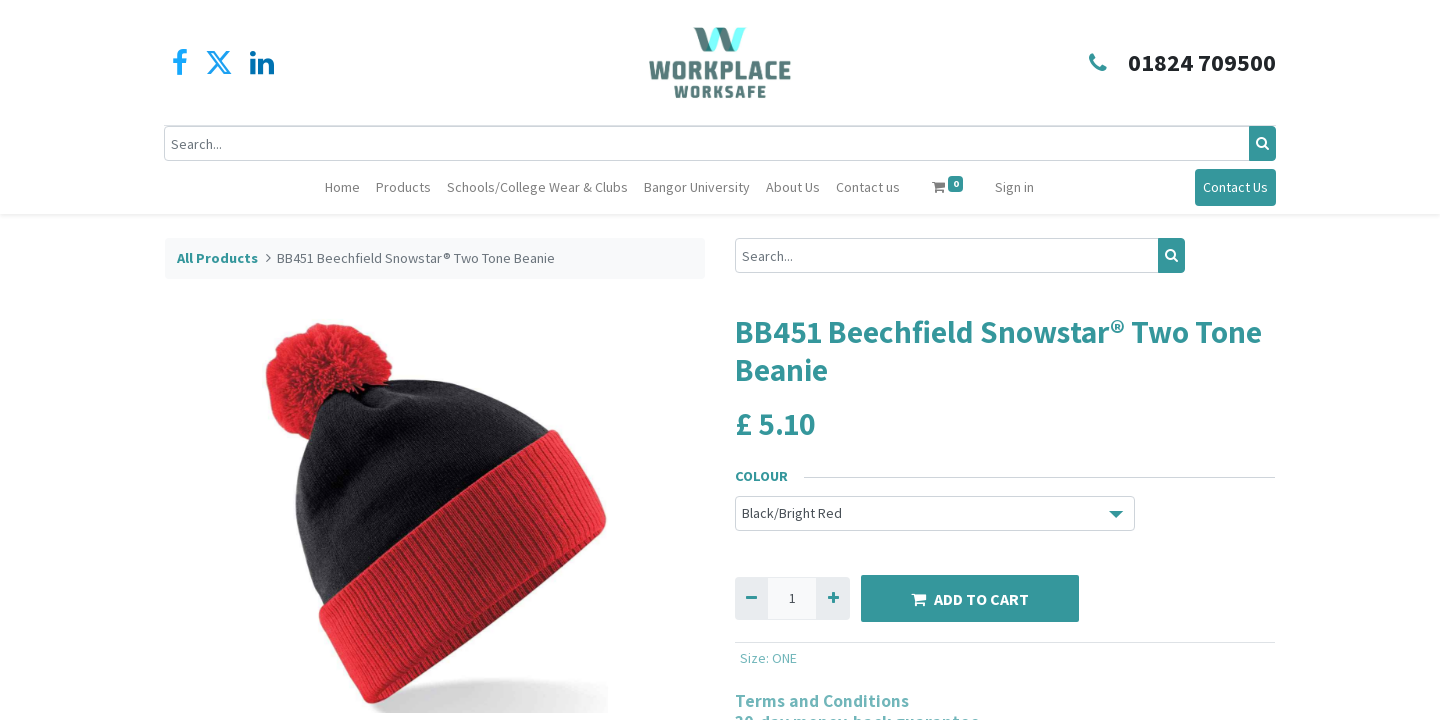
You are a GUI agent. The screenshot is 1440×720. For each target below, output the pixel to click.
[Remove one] (751, 598)
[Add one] (832, 598)
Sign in (1014, 187)
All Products (217, 258)
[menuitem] (342, 187)
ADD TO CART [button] (970, 599)
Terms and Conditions (822, 700)
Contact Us (1234, 187)
